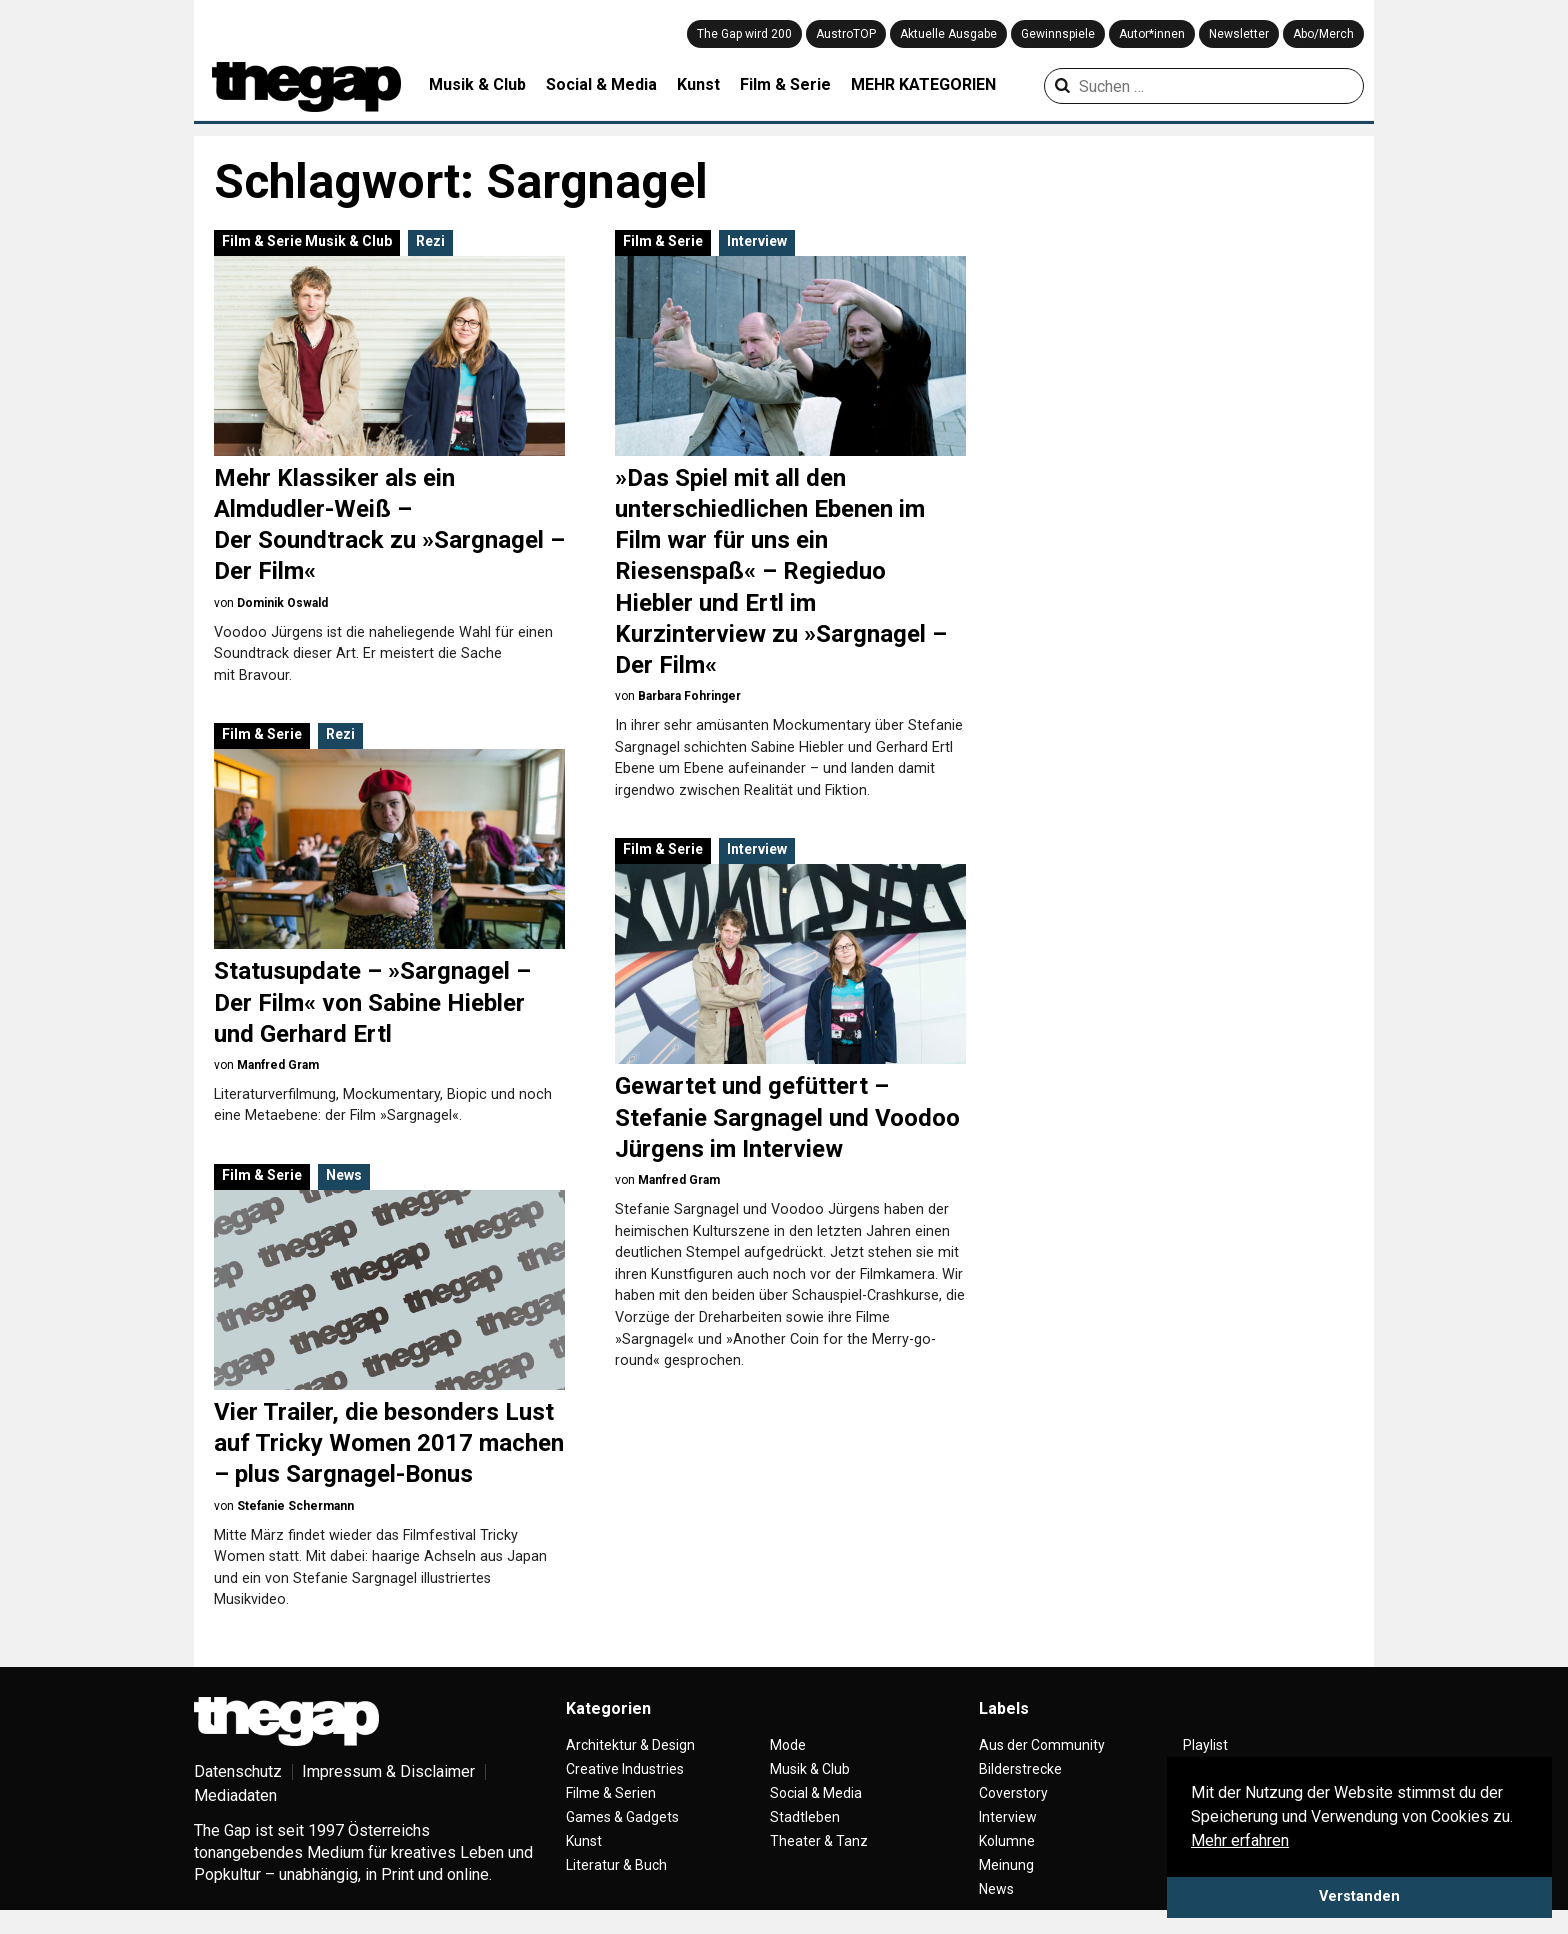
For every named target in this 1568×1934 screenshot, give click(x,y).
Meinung (1006, 1865)
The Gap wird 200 (744, 34)
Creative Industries (625, 1769)
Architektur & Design (630, 1745)
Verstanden (1359, 1896)
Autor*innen (1152, 34)
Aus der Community (1042, 1745)
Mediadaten (235, 1795)
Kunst (698, 84)
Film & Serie (785, 84)
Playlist (1205, 1745)
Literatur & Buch (616, 1865)
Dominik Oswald (282, 603)
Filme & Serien (611, 1793)
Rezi (430, 241)
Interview (757, 241)
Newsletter (1239, 34)
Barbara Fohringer (689, 696)
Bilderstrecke (1020, 1769)
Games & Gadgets (622, 1817)
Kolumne (1007, 1841)
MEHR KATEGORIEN (923, 84)
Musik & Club (477, 84)
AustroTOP (846, 34)
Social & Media (601, 84)
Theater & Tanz (819, 1841)
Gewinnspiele (1058, 34)
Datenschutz (238, 1771)
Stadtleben (805, 1817)
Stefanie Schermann (295, 1506)
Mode (788, 1745)
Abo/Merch (1323, 34)
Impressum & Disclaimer (388, 1771)
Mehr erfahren (1240, 1840)
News (344, 1175)
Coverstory (1013, 1793)
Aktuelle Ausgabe (948, 34)
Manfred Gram (278, 1065)
